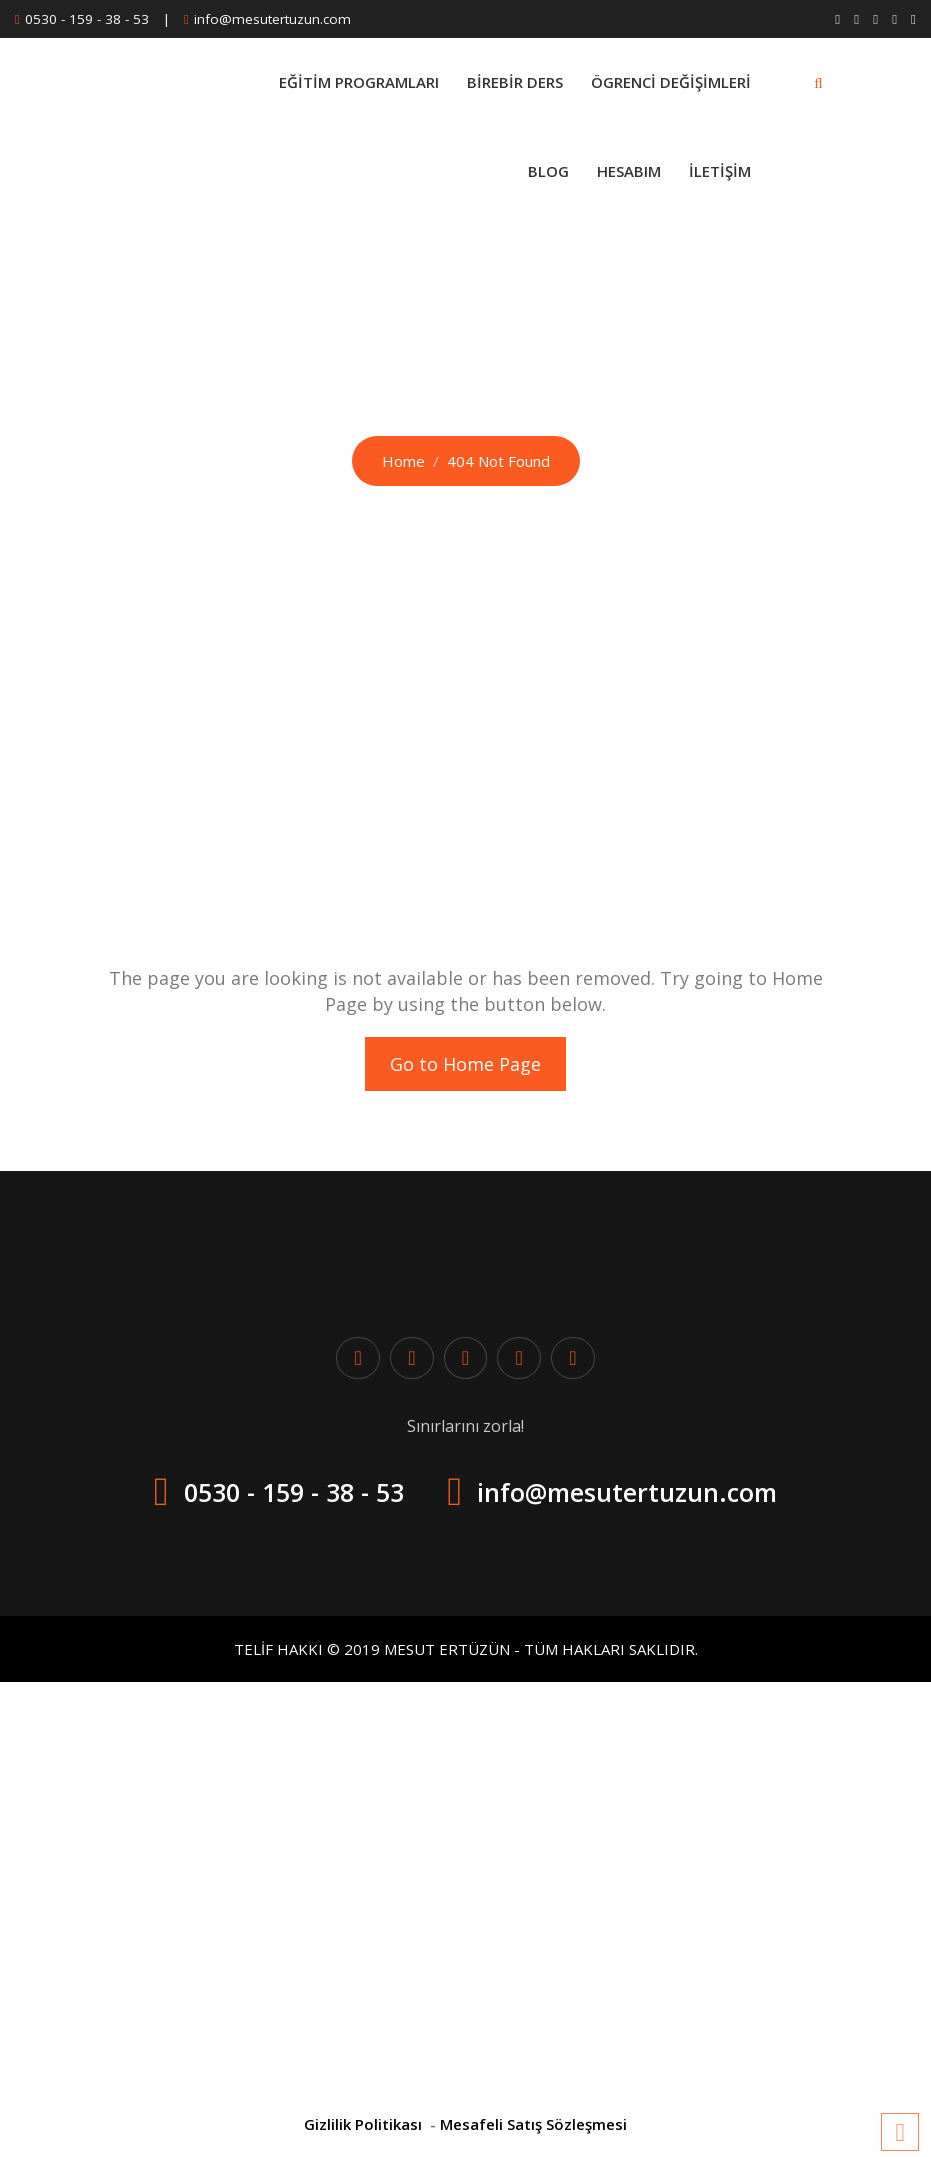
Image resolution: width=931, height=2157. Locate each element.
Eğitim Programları (359, 82)
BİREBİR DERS (515, 82)
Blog (548, 171)
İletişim (720, 171)
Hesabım (629, 171)
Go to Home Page (465, 1064)
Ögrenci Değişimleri (671, 82)
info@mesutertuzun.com (272, 19)
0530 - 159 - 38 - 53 (87, 19)
